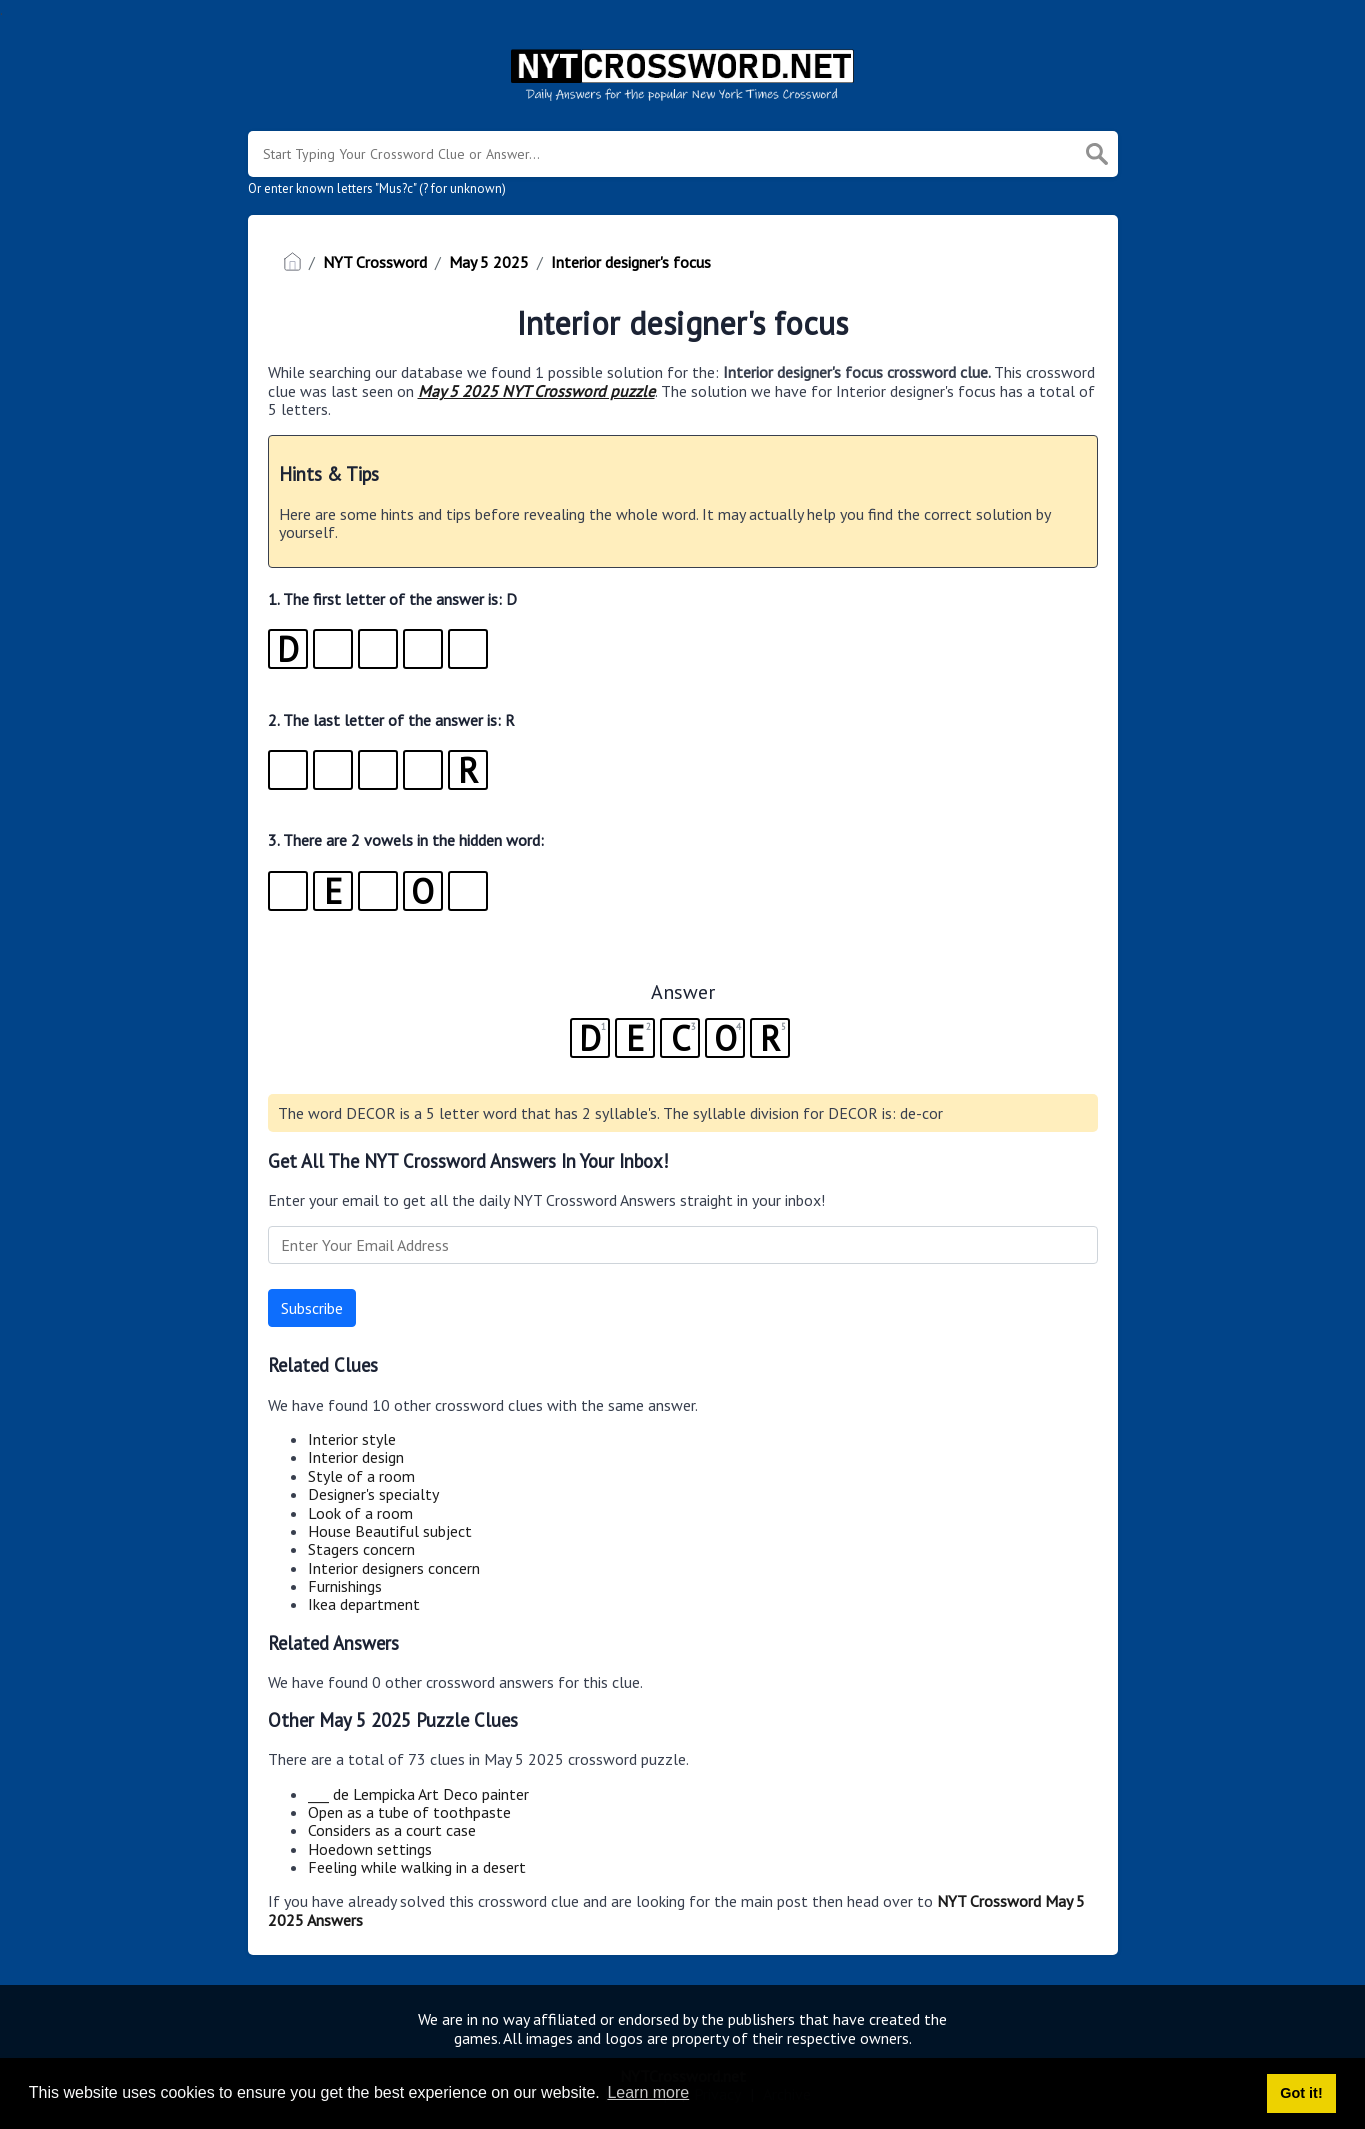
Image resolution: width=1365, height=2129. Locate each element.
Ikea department (364, 1604)
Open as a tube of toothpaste (409, 1812)
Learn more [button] (648, 2092)
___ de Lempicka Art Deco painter (418, 1794)
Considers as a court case (392, 1830)
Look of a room (360, 1513)
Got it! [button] (1301, 2093)
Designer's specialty (373, 1494)
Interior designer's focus (631, 262)
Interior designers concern (394, 1568)
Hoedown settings (370, 1849)
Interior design (356, 1457)
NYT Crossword (375, 262)
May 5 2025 (489, 262)
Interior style (352, 1439)
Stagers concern (361, 1549)
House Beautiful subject (390, 1531)
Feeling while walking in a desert (417, 1867)
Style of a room (361, 1476)
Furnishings (345, 1586)
